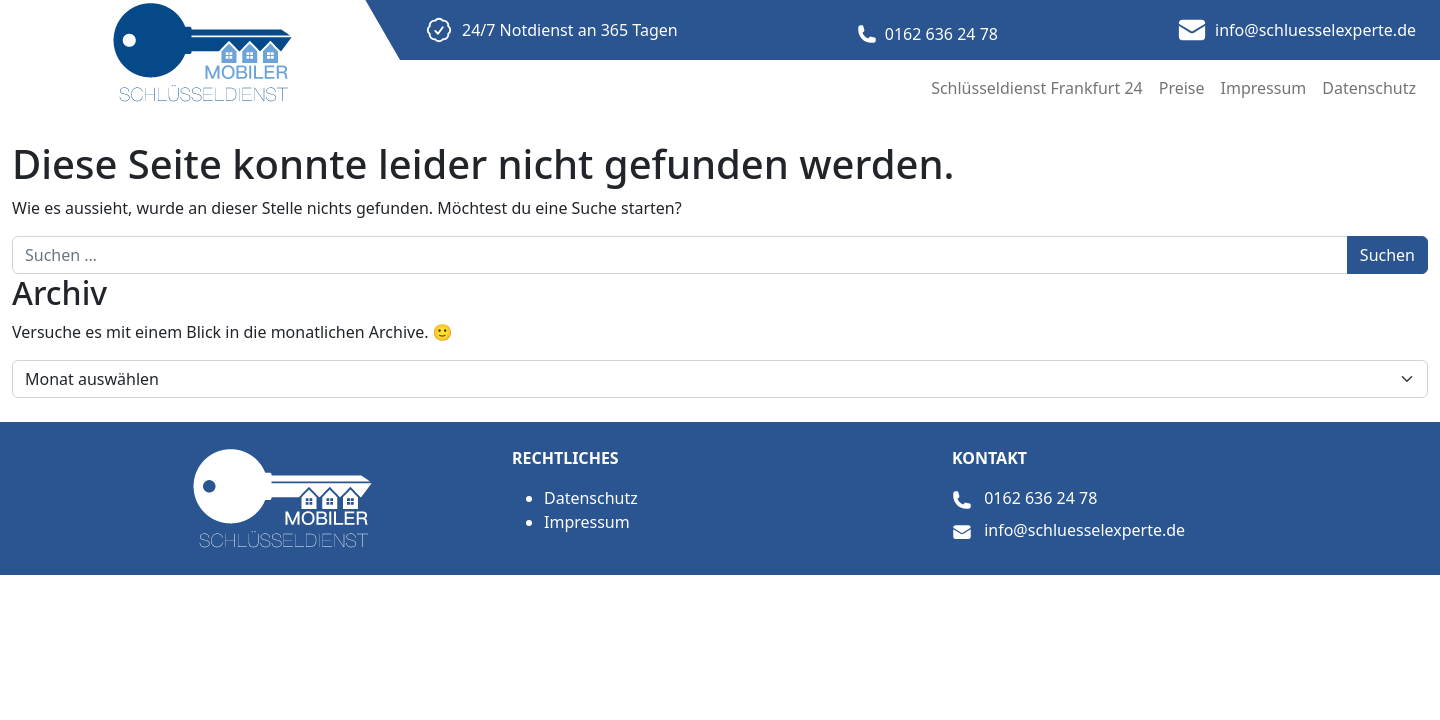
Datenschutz (1369, 88)
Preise (1182, 88)
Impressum (1264, 88)
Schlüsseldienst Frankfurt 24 (1037, 88)
